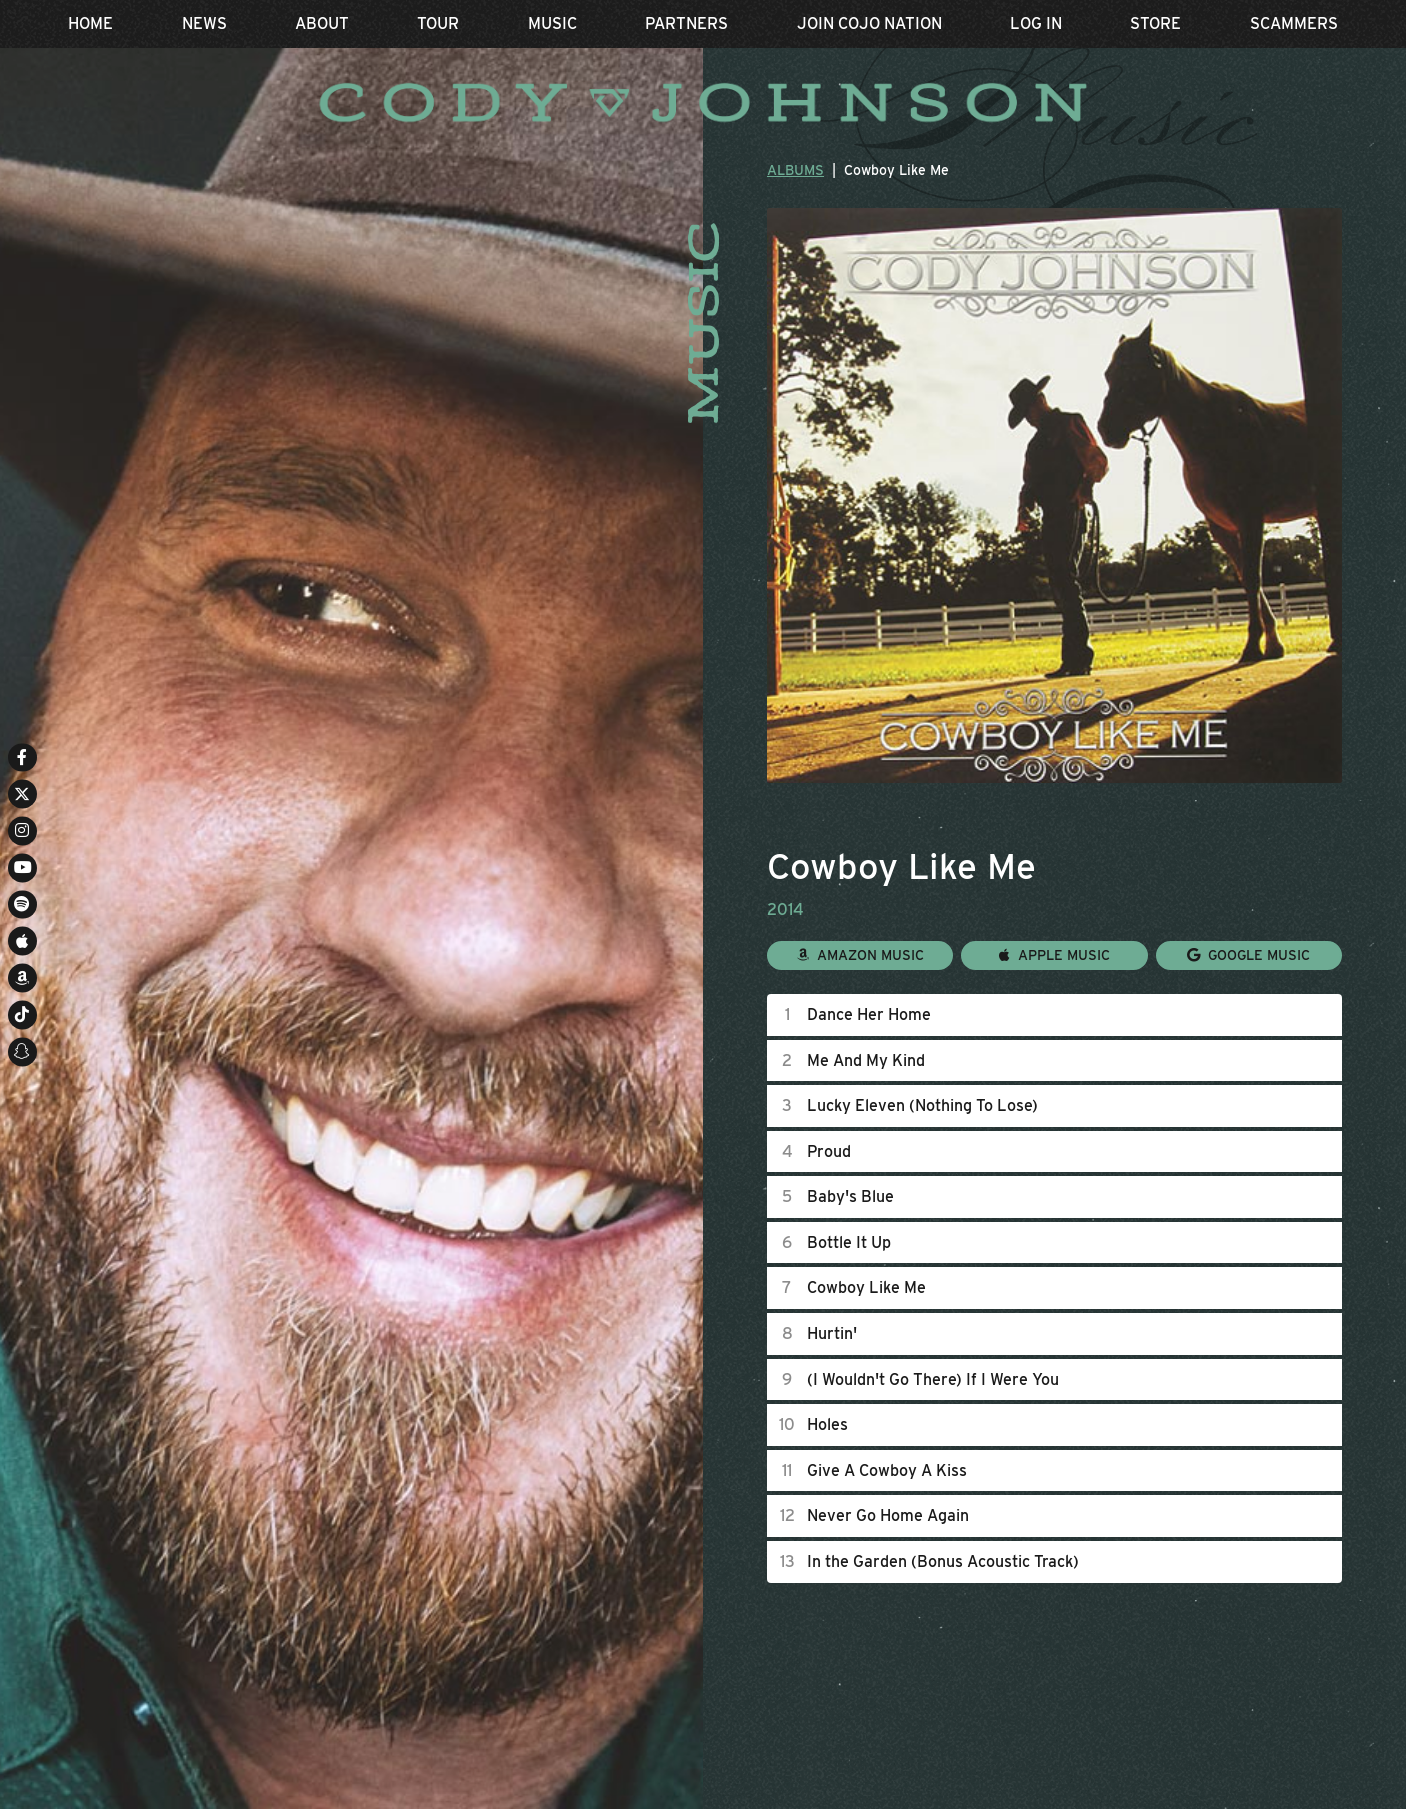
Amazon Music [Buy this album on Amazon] (860, 954)
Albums (795, 170)
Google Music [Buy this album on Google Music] (1248, 954)
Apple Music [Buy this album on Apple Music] (1054, 954)
